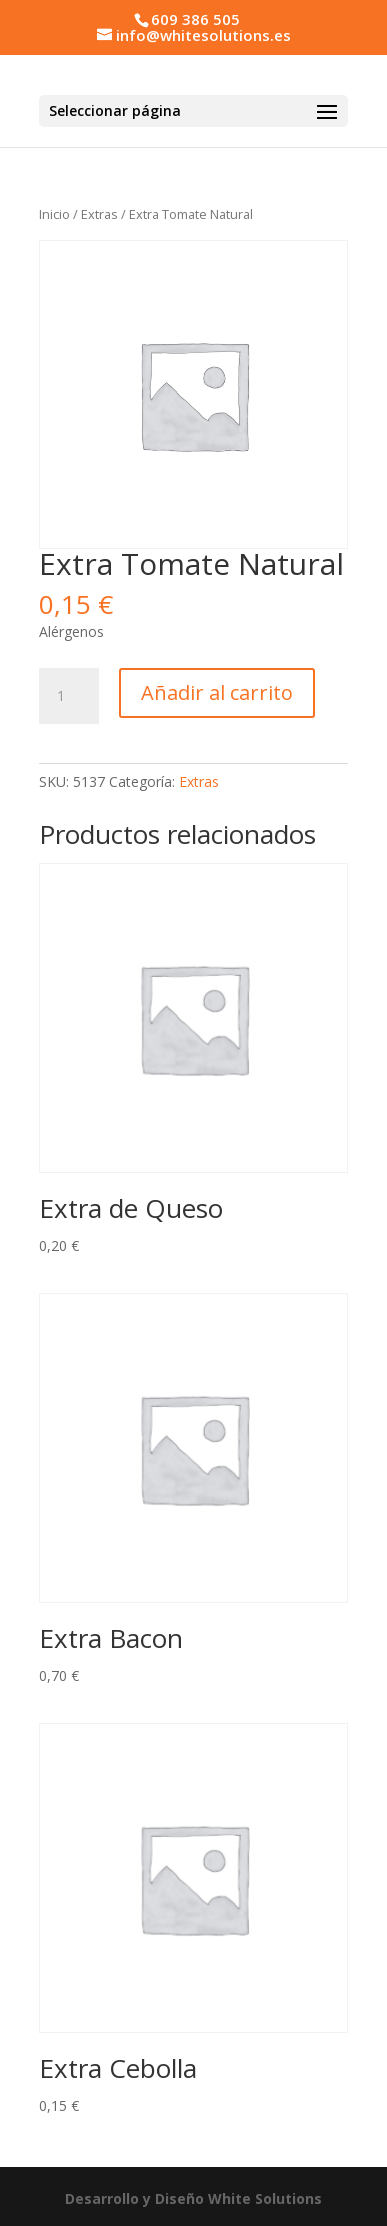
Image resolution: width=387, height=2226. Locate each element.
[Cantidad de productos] (69, 696)
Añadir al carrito (217, 692)
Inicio (54, 214)
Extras (99, 214)
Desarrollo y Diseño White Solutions (193, 2198)
